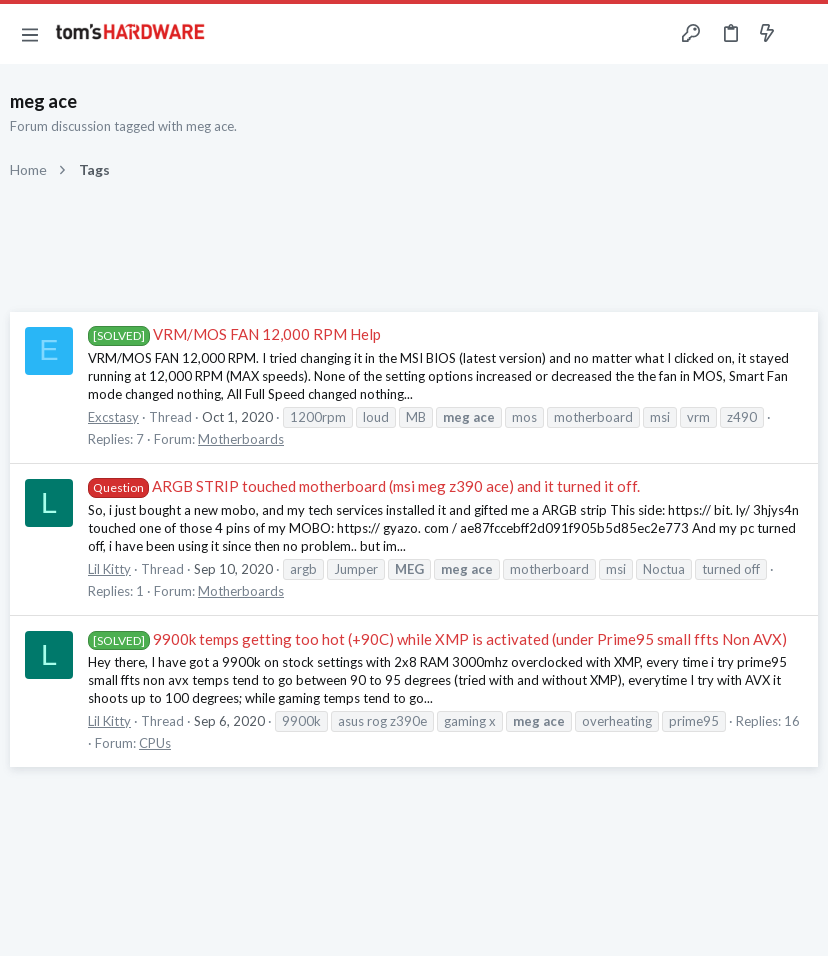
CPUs (155, 743)
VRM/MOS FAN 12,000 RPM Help (234, 334)
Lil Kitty (109, 569)
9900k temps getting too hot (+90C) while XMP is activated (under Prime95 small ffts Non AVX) (437, 639)
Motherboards (241, 439)
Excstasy (113, 417)
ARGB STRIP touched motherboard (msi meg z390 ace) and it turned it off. (364, 486)
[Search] (801, 34)
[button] (30, 34)
